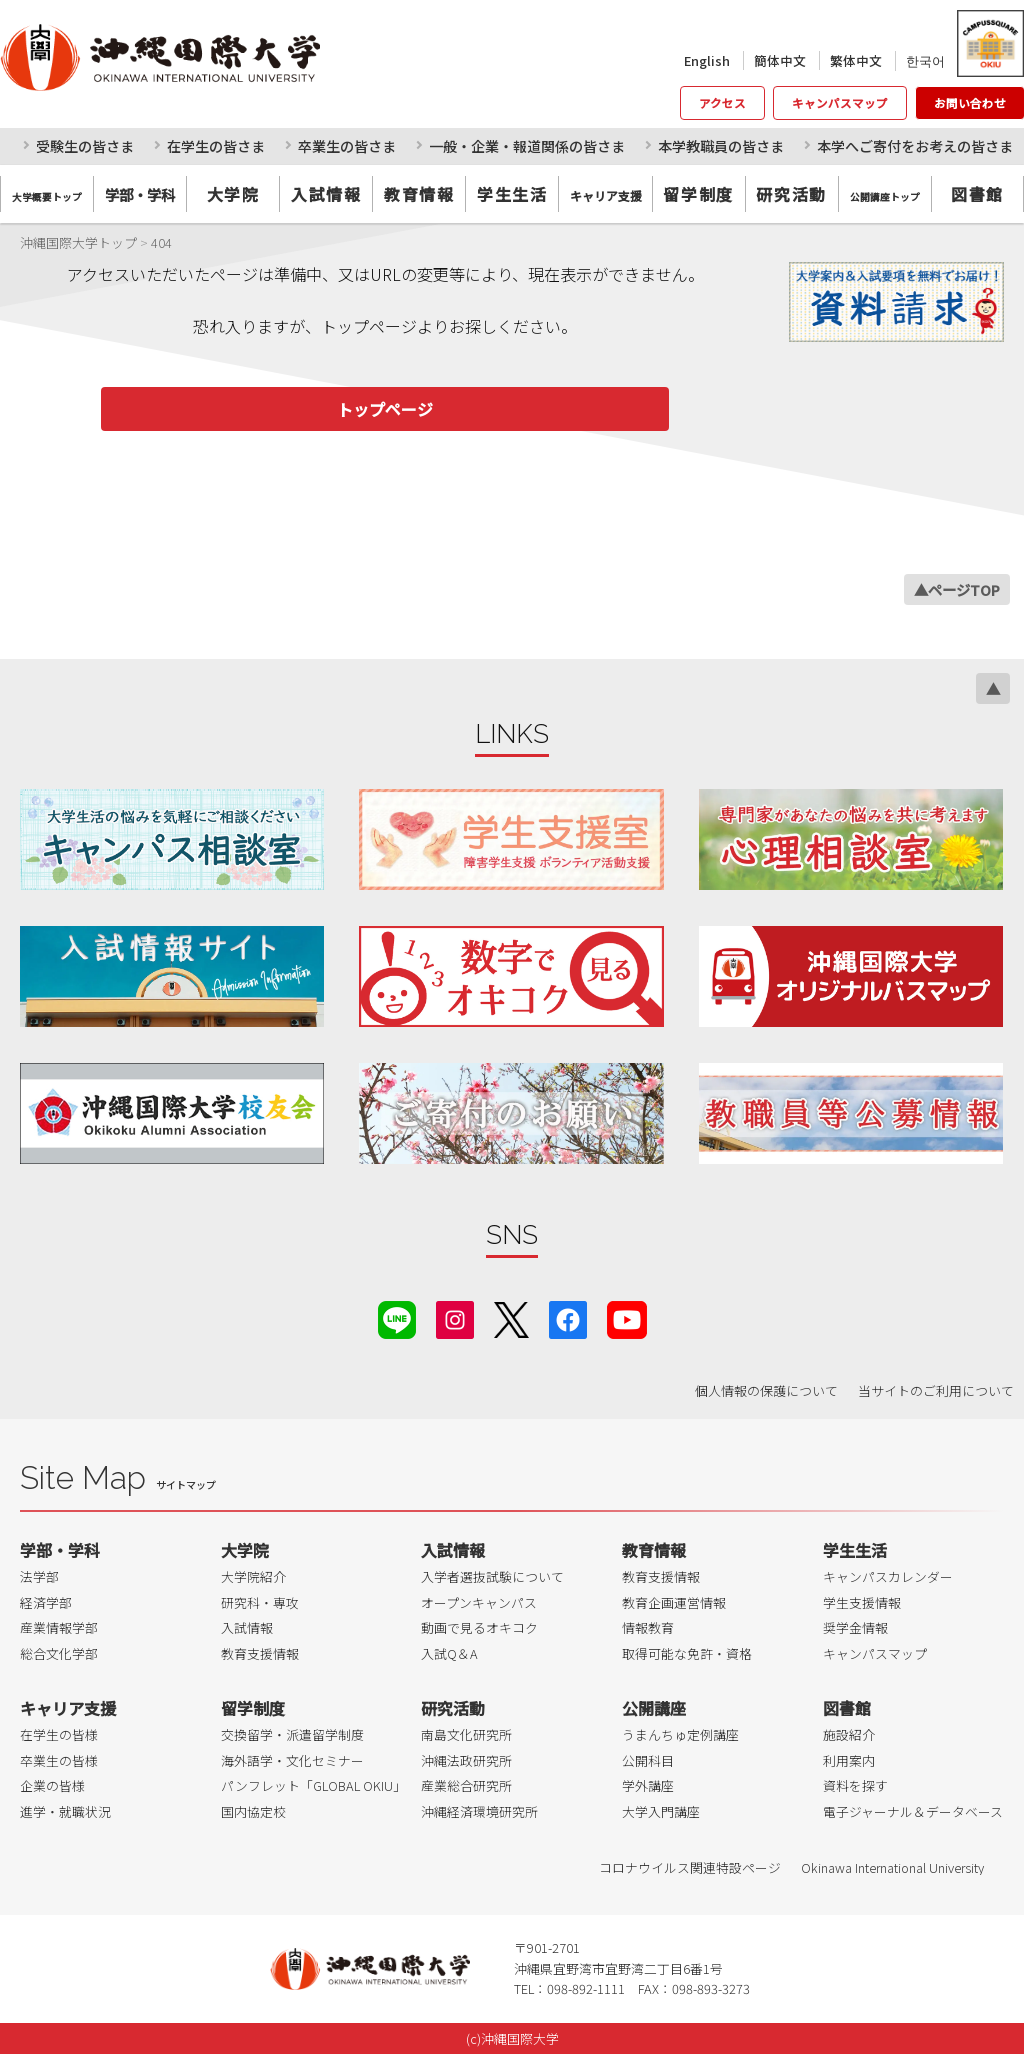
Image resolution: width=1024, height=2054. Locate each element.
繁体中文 (856, 60)
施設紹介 (849, 1734)
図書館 (977, 194)
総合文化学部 (59, 1653)
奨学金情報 (855, 1627)
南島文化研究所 (466, 1734)
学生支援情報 (862, 1602)
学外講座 (648, 1785)
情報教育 (648, 1627)
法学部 (39, 1576)
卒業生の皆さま (347, 146)
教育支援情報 (260, 1653)
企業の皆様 (52, 1785)
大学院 (233, 194)
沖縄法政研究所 (466, 1760)
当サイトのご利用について (936, 1390)
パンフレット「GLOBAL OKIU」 (313, 1785)
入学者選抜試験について (492, 1576)
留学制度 (698, 194)
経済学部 (46, 1602)
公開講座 (654, 1708)
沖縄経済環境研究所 (479, 1811)
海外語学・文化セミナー (292, 1760)
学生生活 (512, 194)
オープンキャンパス (479, 1602)
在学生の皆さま (216, 146)
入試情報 (326, 194)
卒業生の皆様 (59, 1760)
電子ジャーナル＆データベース (913, 1811)
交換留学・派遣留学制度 (292, 1734)
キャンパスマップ (840, 103)
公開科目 (648, 1760)
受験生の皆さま (85, 146)
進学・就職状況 (65, 1811)
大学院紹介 (253, 1576)
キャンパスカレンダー (888, 1576)
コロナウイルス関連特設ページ (690, 1867)
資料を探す (855, 1785)
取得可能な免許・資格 (687, 1653)
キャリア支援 (68, 1708)
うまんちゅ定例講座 (680, 1734)
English (707, 60)
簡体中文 (780, 60)
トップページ (385, 409)
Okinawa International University (892, 1867)
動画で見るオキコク (479, 1627)
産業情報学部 (59, 1627)
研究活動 (791, 194)
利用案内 (849, 1760)
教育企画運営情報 (674, 1602)
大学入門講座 (661, 1811)
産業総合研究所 (466, 1785)
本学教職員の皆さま (721, 146)
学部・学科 (60, 1550)
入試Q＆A (449, 1653)
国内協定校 (253, 1811)
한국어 (925, 60)
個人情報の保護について (766, 1390)
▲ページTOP (957, 589)
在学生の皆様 (59, 1734)
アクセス (722, 103)
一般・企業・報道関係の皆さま (527, 146)
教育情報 (419, 194)
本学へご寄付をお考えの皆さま (915, 146)
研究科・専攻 (260, 1602)
